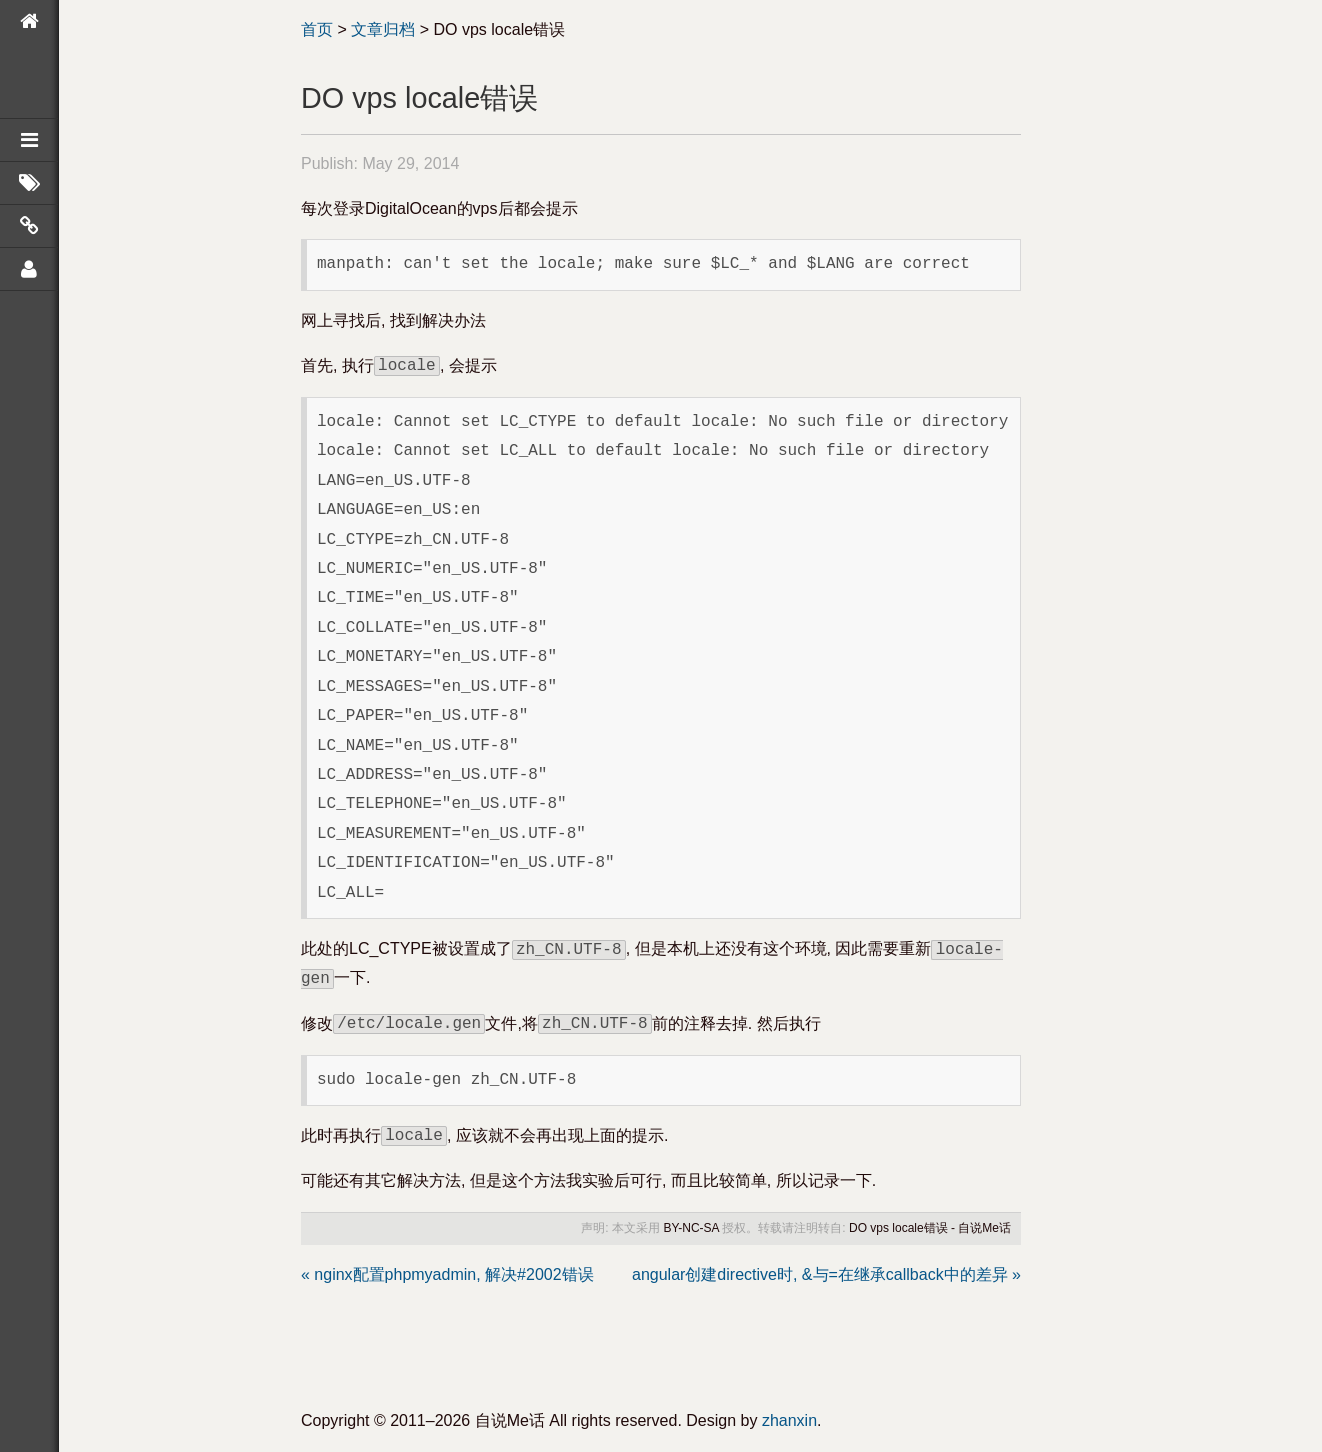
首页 (317, 29)
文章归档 (383, 29)
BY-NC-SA (691, 1228)
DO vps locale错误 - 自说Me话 (930, 1228)
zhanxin (789, 1420)
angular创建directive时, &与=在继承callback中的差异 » (826, 1274)
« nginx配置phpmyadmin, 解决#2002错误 (447, 1274)
